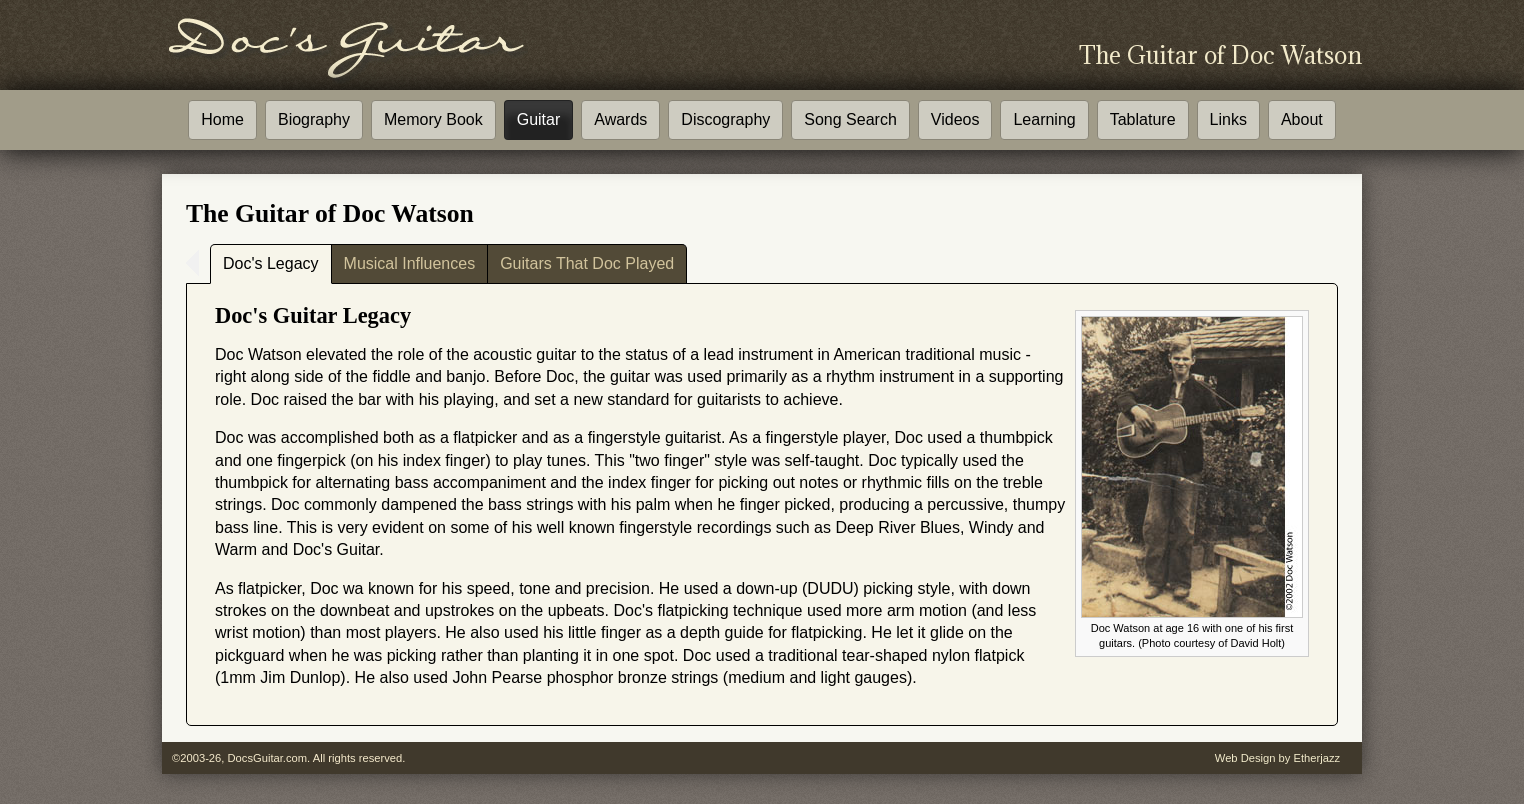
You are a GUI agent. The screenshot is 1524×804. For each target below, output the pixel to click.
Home (222, 119)
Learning (1044, 119)
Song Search (850, 119)
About (1302, 119)
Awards (620, 119)
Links (1228, 119)
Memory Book (433, 119)
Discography (725, 119)
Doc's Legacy (271, 263)
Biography (314, 119)
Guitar (539, 119)
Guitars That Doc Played (587, 263)
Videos (955, 119)
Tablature (1143, 119)
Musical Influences (410, 263)
